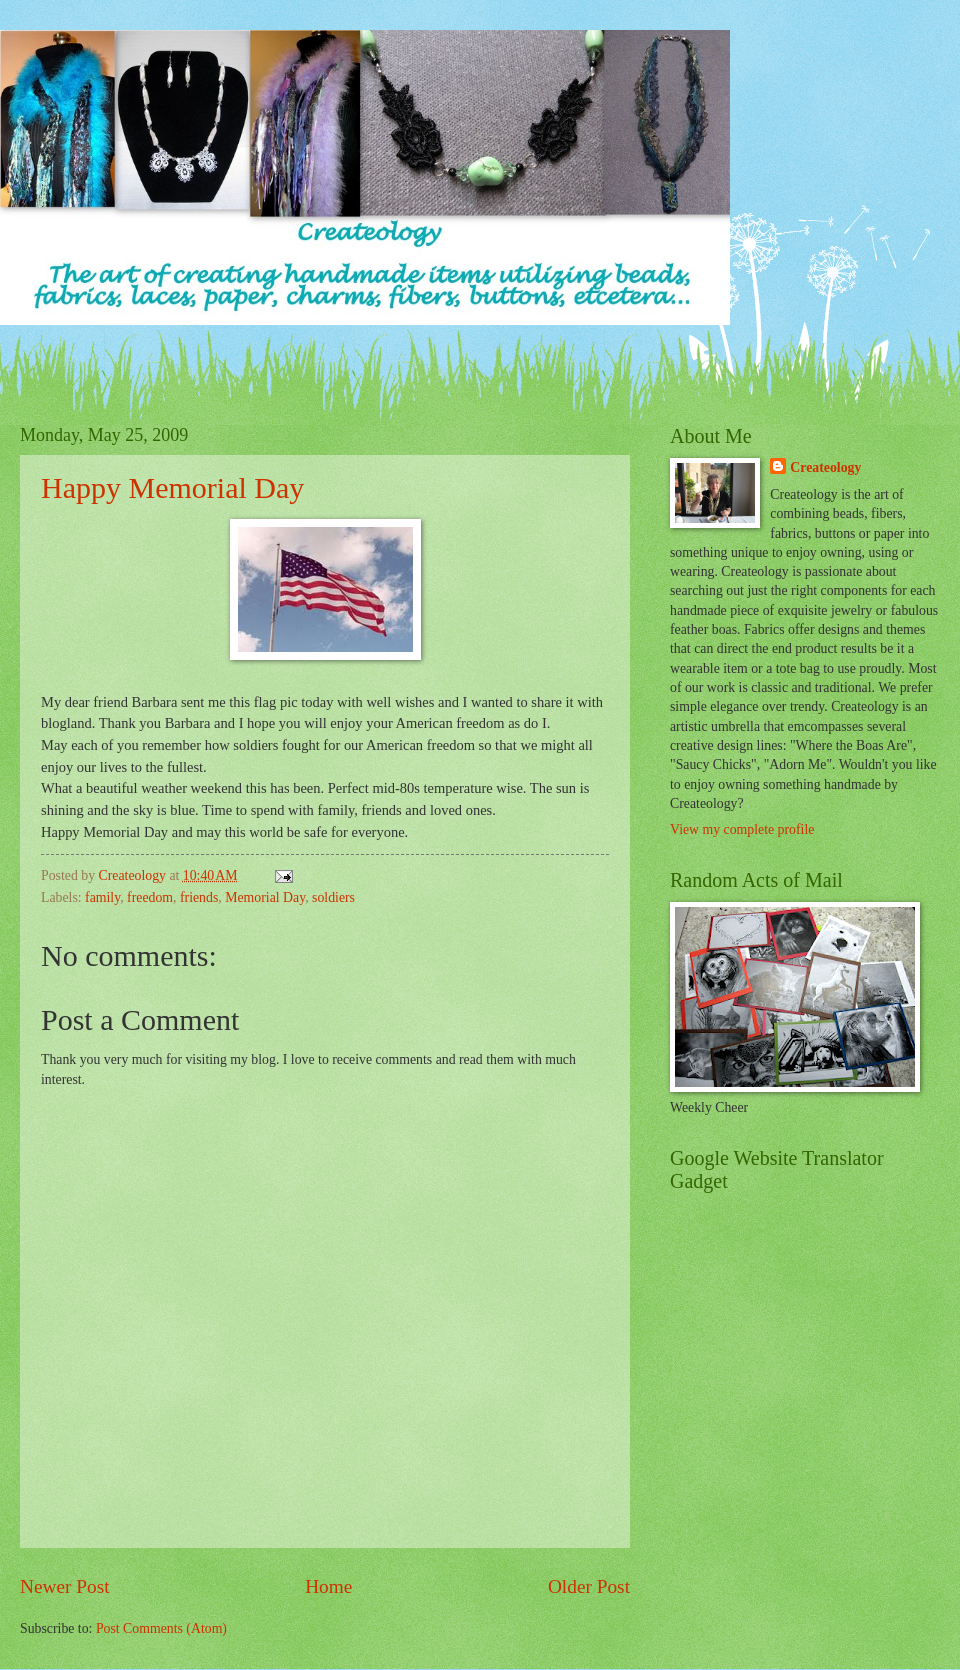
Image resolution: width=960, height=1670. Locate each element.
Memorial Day (265, 897)
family (102, 897)
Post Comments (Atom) (161, 1628)
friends (199, 897)
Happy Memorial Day (172, 487)
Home (328, 1586)
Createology (825, 467)
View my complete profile (742, 829)
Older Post (589, 1586)
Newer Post (65, 1586)
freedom (150, 897)
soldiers (333, 897)
